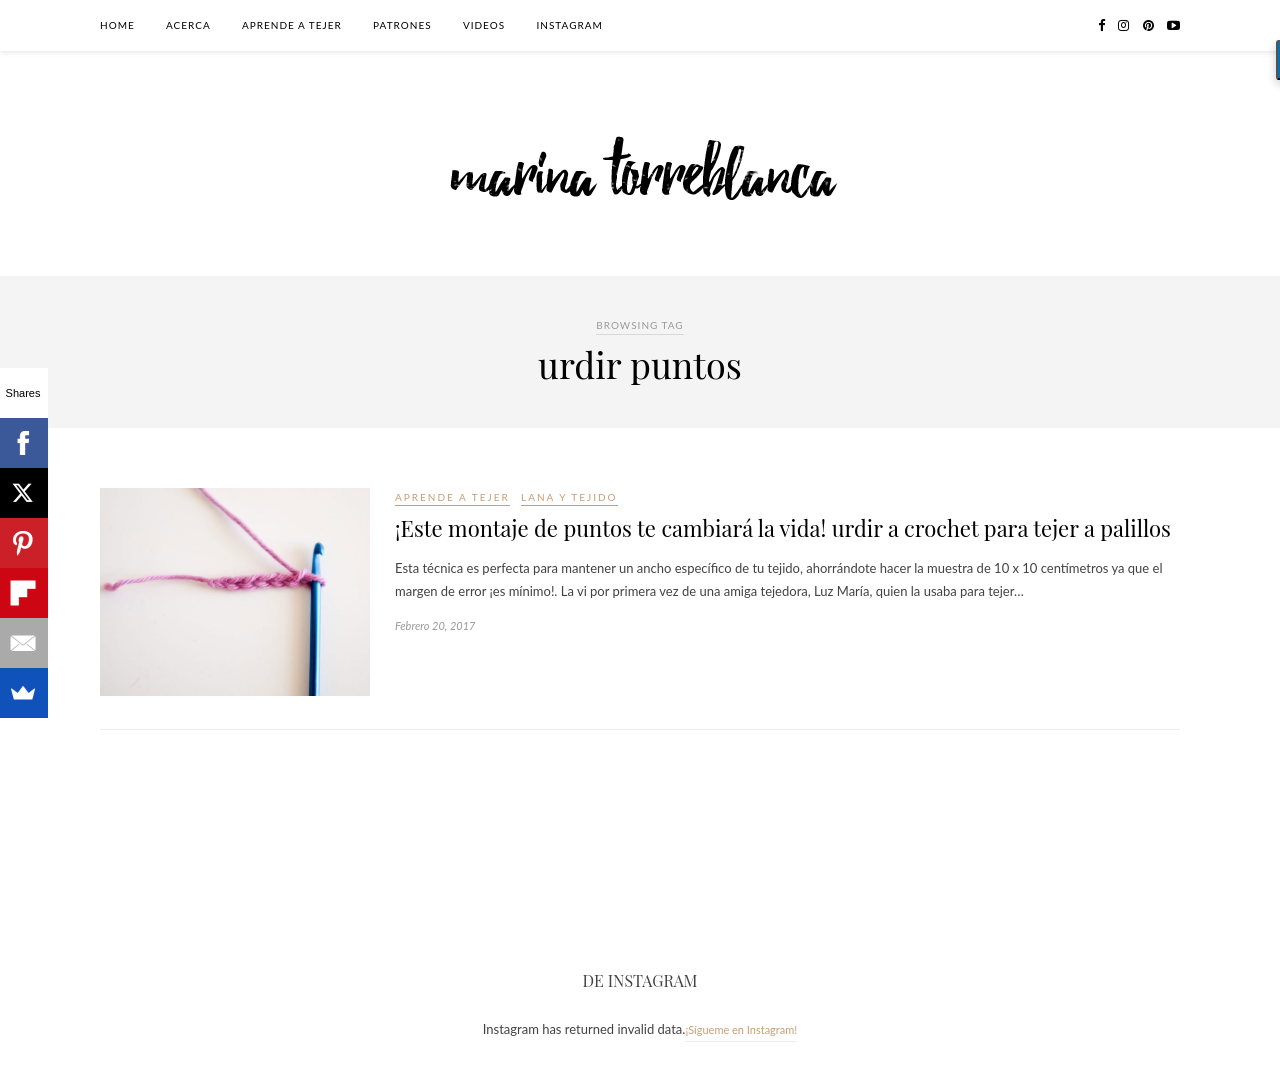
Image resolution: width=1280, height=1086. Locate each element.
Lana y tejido (569, 497)
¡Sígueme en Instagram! (741, 1029)
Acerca (188, 25)
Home (117, 25)
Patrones (402, 25)
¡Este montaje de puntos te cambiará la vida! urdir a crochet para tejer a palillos (783, 528)
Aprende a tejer (292, 25)
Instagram (569, 25)
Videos (484, 25)
